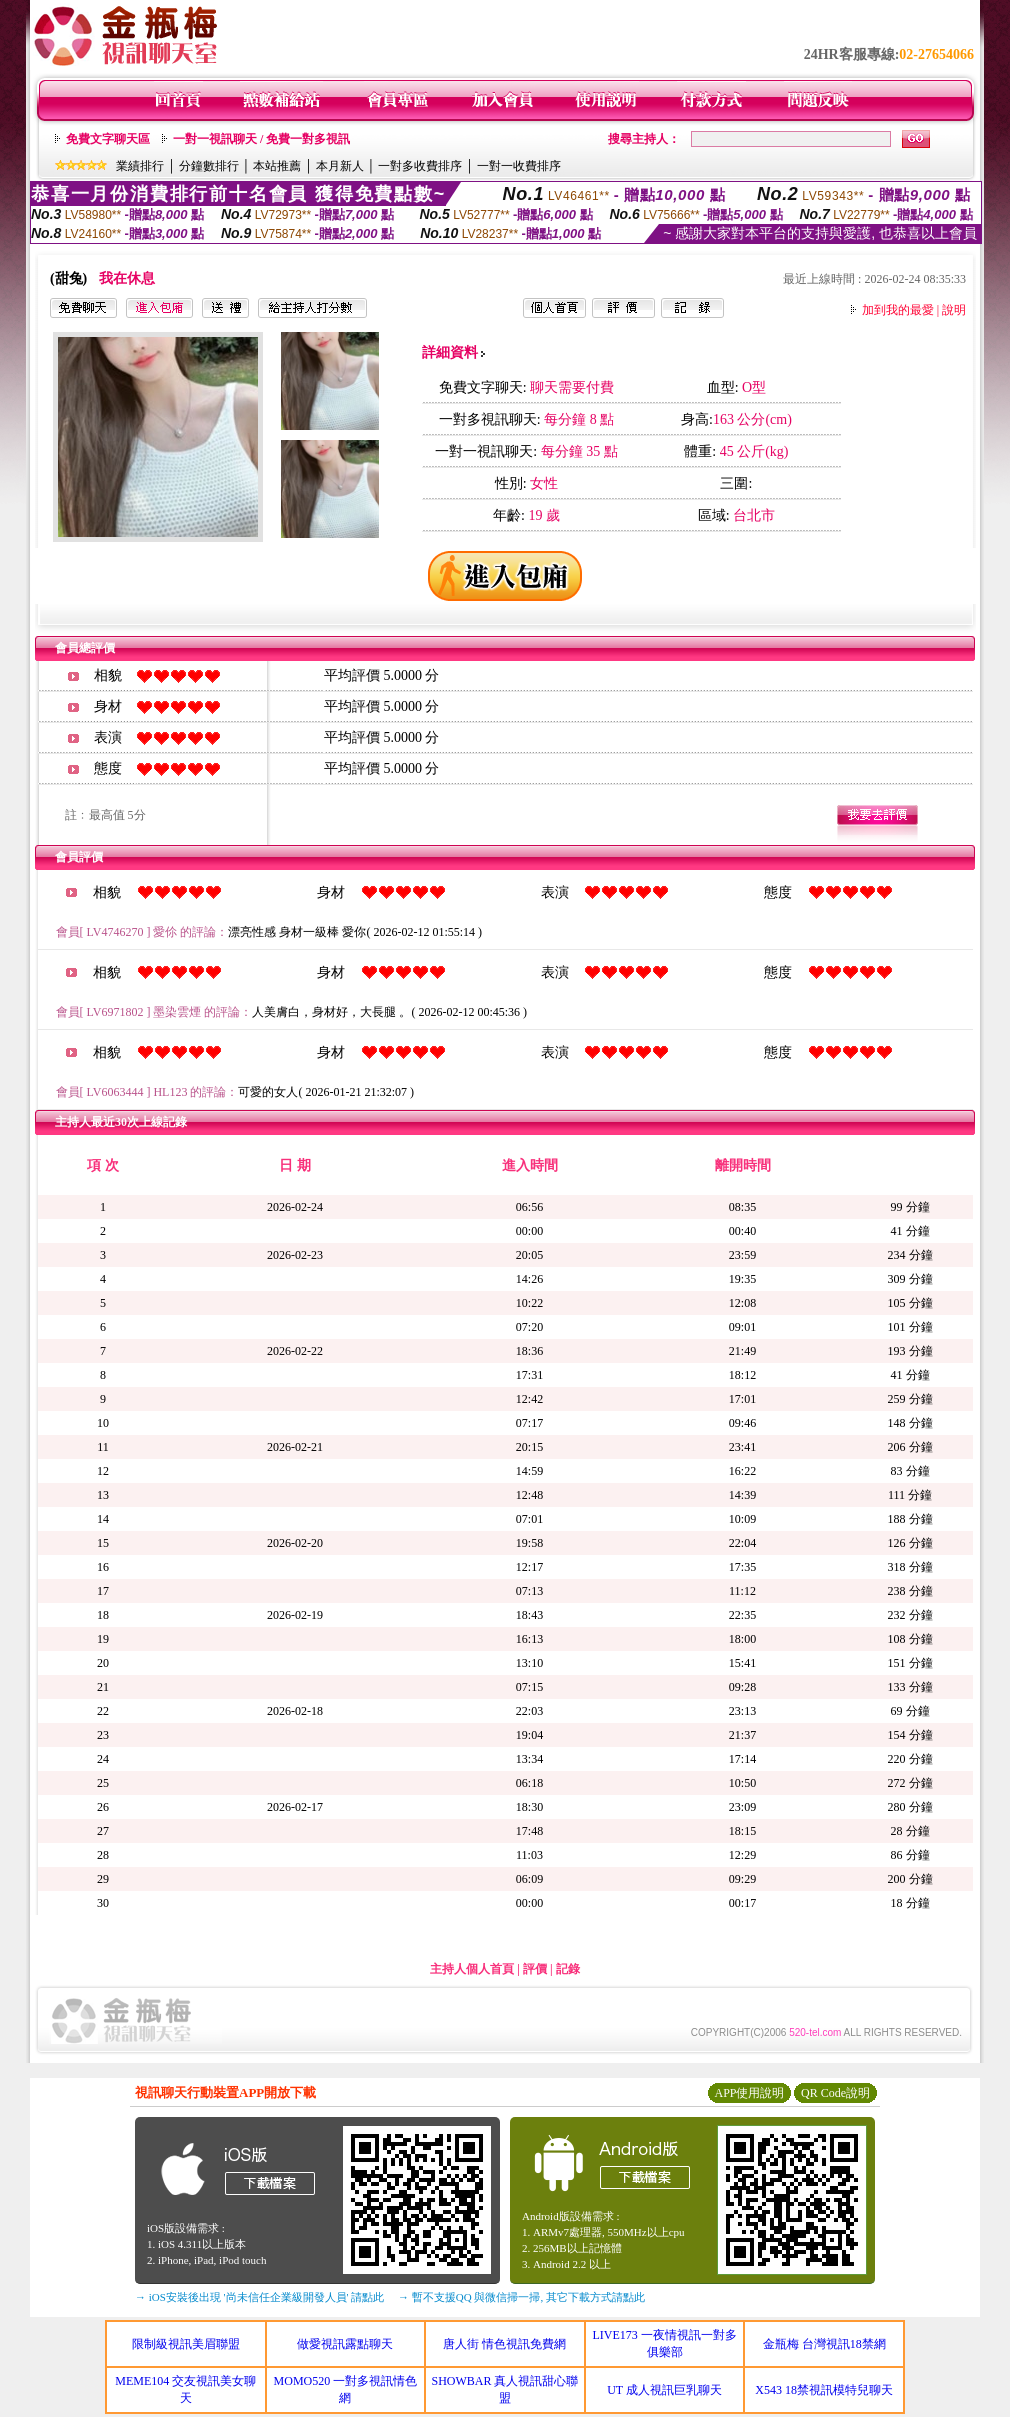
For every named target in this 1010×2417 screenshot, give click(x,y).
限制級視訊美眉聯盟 (186, 2344)
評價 (535, 1969)
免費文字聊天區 (108, 139)
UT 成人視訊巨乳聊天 (664, 2390)
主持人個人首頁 (472, 1969)
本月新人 (340, 166)
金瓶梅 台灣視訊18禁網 (824, 2344)
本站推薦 (277, 166)
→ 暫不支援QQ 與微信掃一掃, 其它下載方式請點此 (521, 2297)
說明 (954, 310)
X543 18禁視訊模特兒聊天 (824, 2390)
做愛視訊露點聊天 (345, 2344)
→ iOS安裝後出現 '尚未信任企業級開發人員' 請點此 (259, 2297)
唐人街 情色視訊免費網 (504, 2344)
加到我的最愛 (898, 310)
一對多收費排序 (420, 166)
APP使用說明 (749, 2093)
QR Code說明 (835, 2093)
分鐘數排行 (209, 166)
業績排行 (140, 166)
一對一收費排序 (519, 166)
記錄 (568, 1969)
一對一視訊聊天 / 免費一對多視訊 (261, 139)
